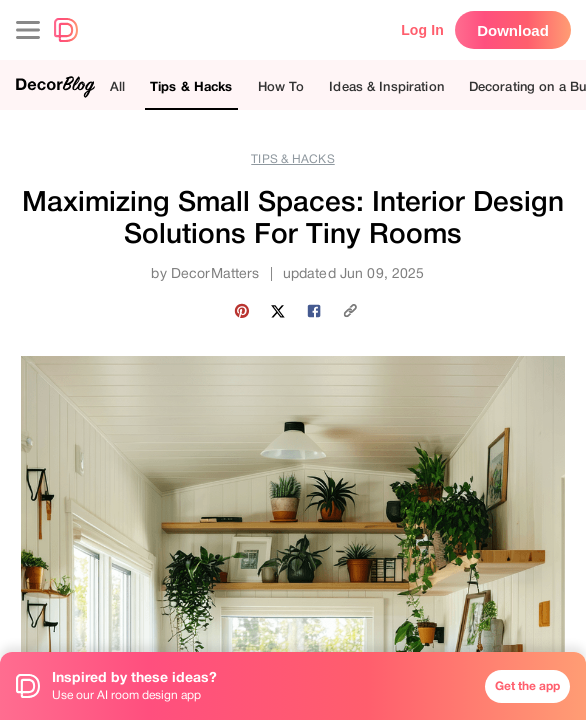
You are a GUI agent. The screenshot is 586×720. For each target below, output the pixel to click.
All (117, 86)
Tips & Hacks (191, 86)
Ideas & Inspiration (386, 86)
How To (281, 86)
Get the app (527, 686)
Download (513, 30)
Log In (422, 30)
